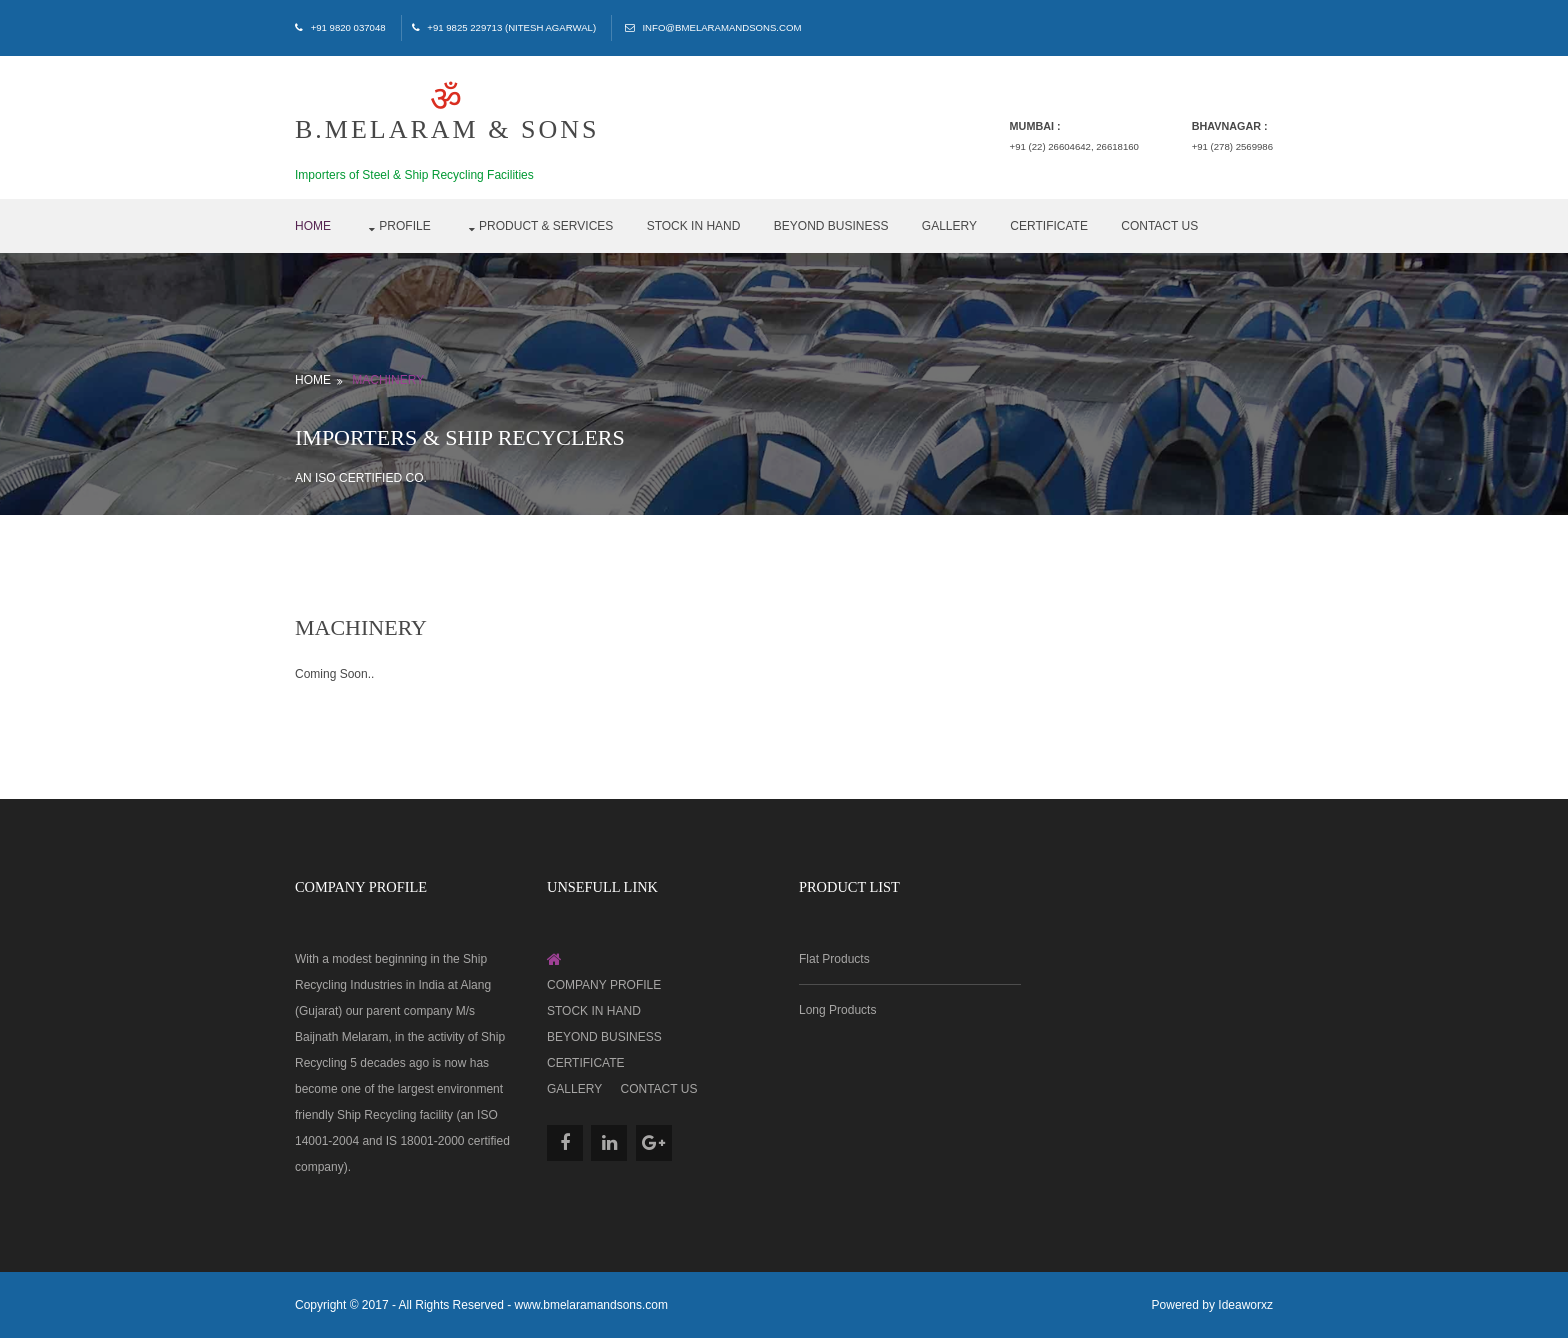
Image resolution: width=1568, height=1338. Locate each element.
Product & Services (546, 226)
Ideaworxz (1245, 1305)
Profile (404, 226)
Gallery (949, 226)
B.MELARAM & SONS (447, 113)
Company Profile (604, 985)
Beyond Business (831, 226)
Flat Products (834, 959)
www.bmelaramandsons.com (591, 1305)
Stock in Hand (694, 226)
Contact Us (1159, 226)
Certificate (1049, 226)
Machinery (388, 380)
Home (313, 226)
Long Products (837, 1010)
